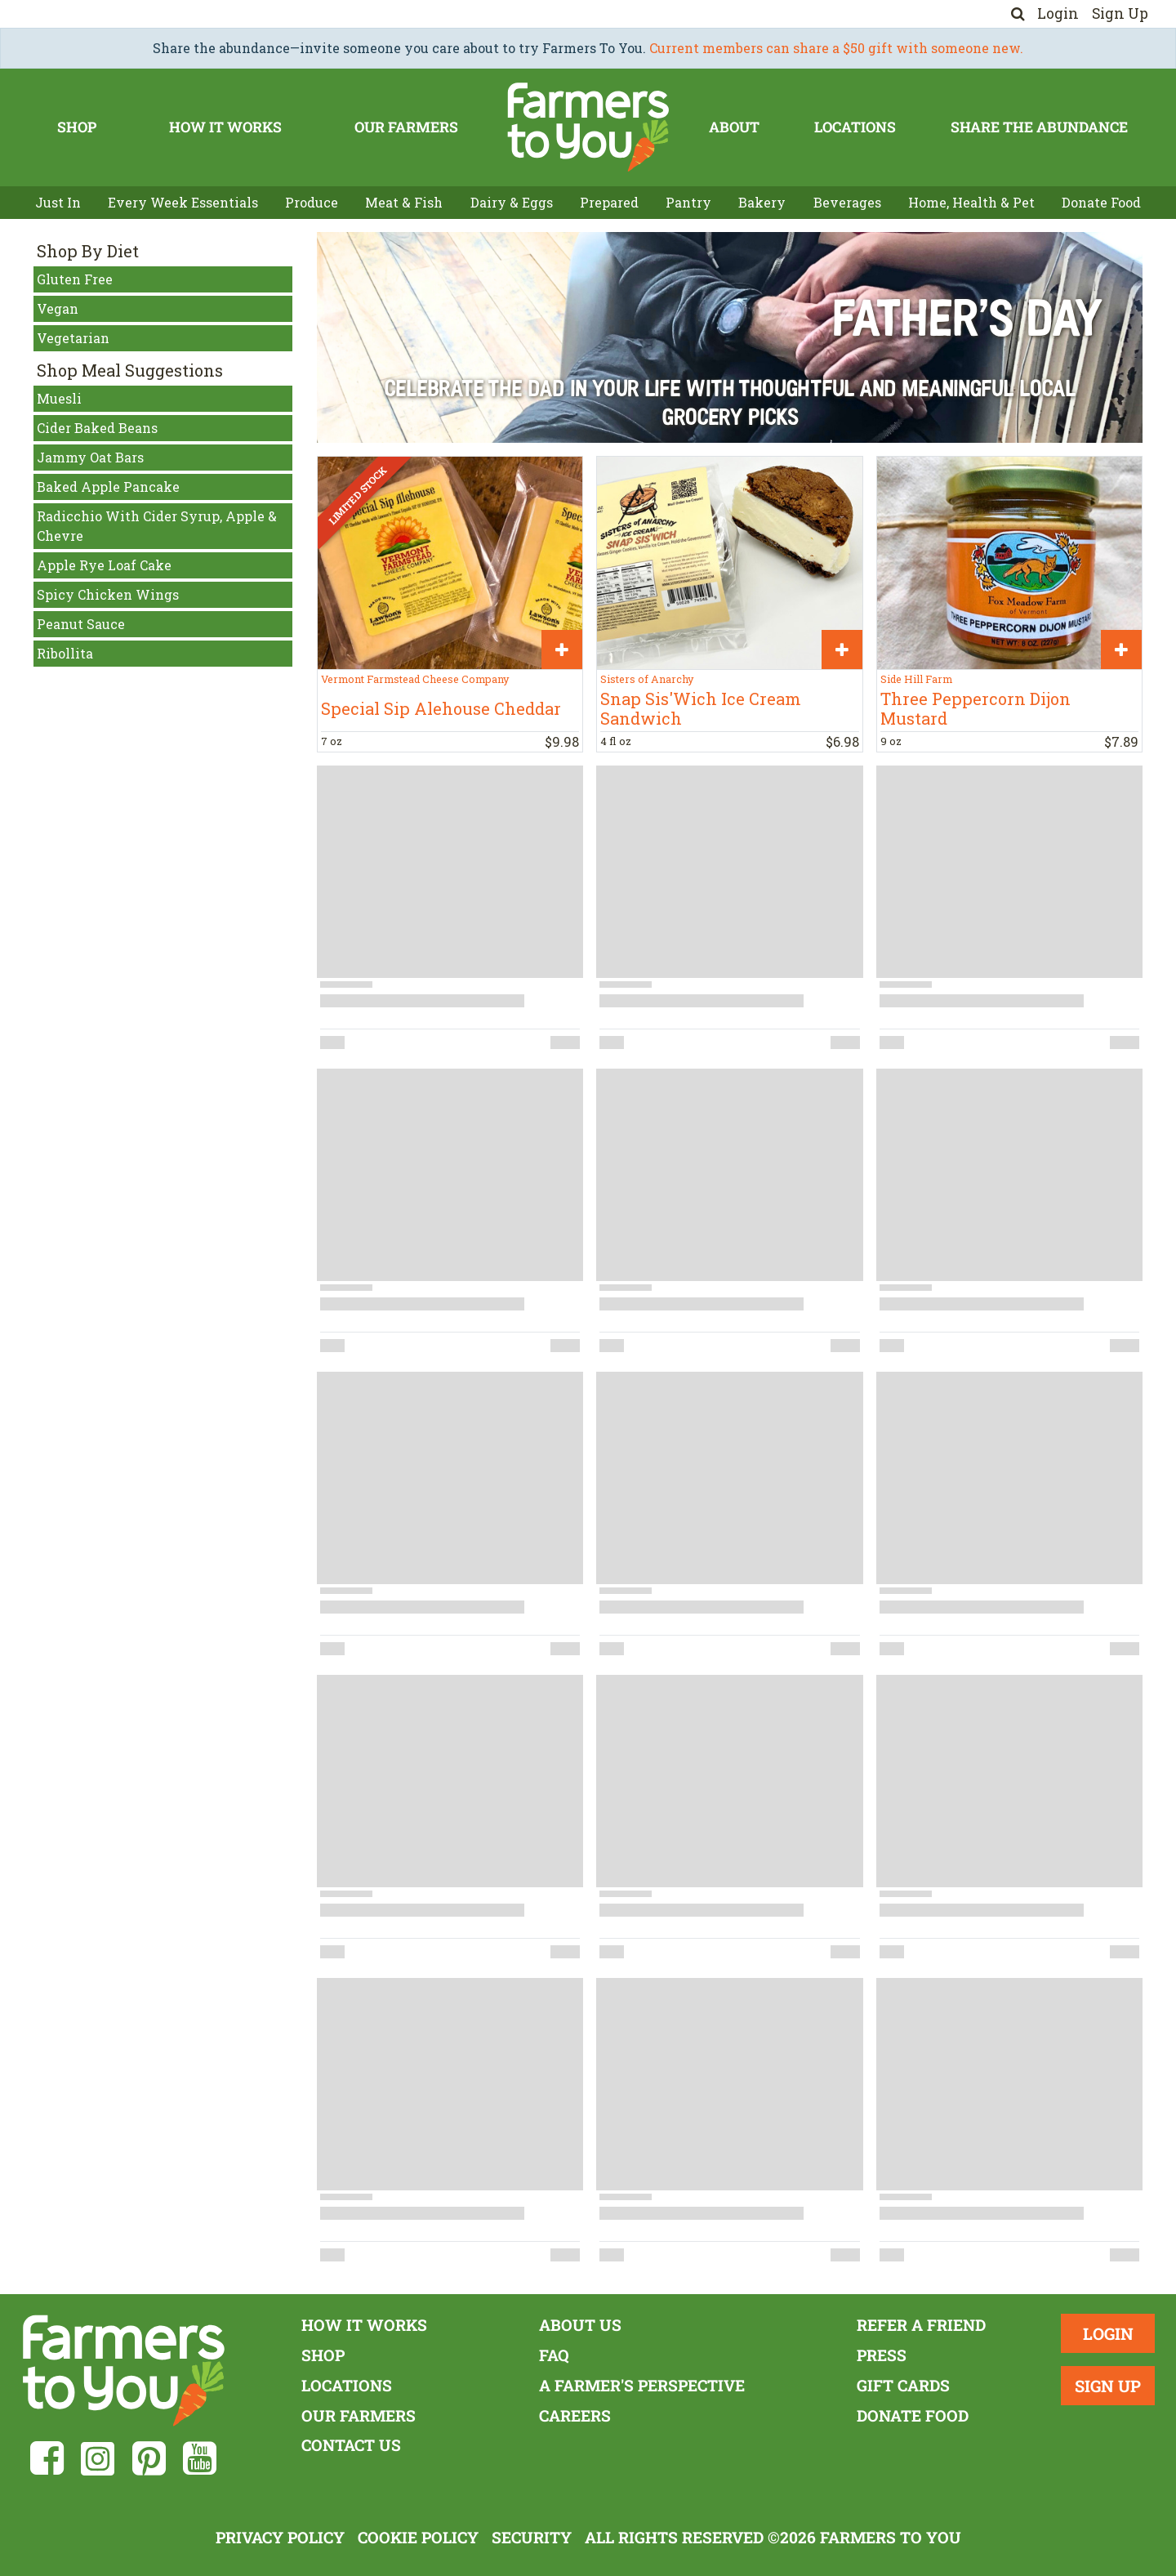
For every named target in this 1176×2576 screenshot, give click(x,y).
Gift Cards (903, 2385)
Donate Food (1101, 202)
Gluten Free (75, 279)
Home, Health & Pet (971, 202)
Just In (58, 202)
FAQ (554, 2355)
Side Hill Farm (916, 678)
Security (532, 2537)
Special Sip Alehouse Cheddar (441, 708)
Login (1058, 13)
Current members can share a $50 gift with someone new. (836, 47)
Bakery (762, 202)
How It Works (225, 127)
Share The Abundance (1039, 127)
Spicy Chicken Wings (108, 594)
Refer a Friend (921, 2325)
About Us (580, 2325)
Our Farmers (406, 127)
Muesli (59, 398)
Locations (855, 127)
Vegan (57, 308)
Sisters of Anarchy (646, 678)
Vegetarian (73, 337)
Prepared (609, 202)
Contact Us (351, 2445)
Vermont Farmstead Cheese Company (415, 678)
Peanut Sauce (81, 623)
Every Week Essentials (183, 202)
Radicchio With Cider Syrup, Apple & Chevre (157, 525)
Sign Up (1120, 13)
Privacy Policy (280, 2537)
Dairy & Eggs (511, 202)
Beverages (847, 202)
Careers (575, 2415)
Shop (76, 127)
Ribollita (65, 653)
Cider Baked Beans (97, 427)
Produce (311, 202)
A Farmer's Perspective (642, 2385)
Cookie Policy (418, 2537)
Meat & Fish (404, 202)
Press (881, 2355)
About (734, 127)
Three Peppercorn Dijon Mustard (975, 708)
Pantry (688, 202)
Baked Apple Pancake (108, 486)
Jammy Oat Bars (90, 457)
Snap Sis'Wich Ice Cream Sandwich (700, 708)
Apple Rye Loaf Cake (104, 565)
